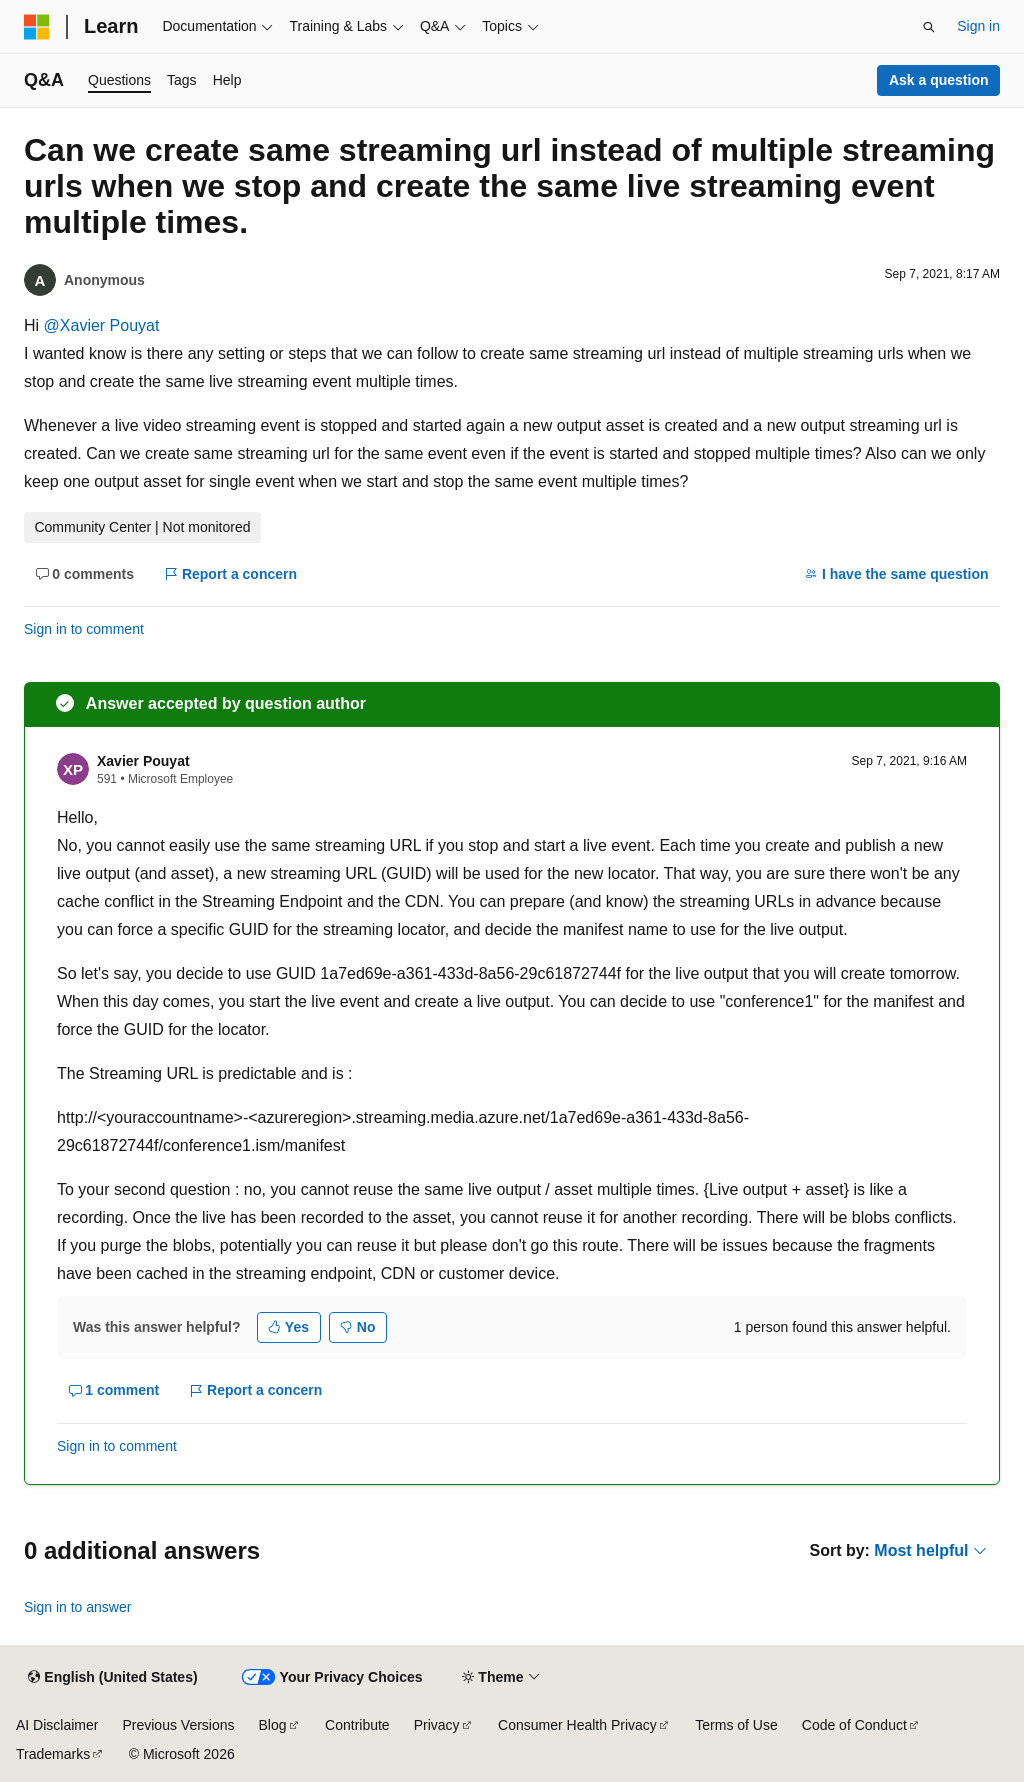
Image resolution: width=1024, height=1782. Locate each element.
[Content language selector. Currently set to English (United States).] (112, 1678)
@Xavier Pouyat (102, 325)
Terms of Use (736, 1725)
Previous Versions (178, 1725)
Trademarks (53, 1754)
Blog (273, 1725)
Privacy (437, 1725)
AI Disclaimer (57, 1725)
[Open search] (929, 27)
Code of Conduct (854, 1725)
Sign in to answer (77, 1607)
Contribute (357, 1725)
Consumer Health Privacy (577, 1725)
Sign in (978, 26)
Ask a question (939, 80)
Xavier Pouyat (143, 761)
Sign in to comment (84, 629)
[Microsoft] (37, 27)
